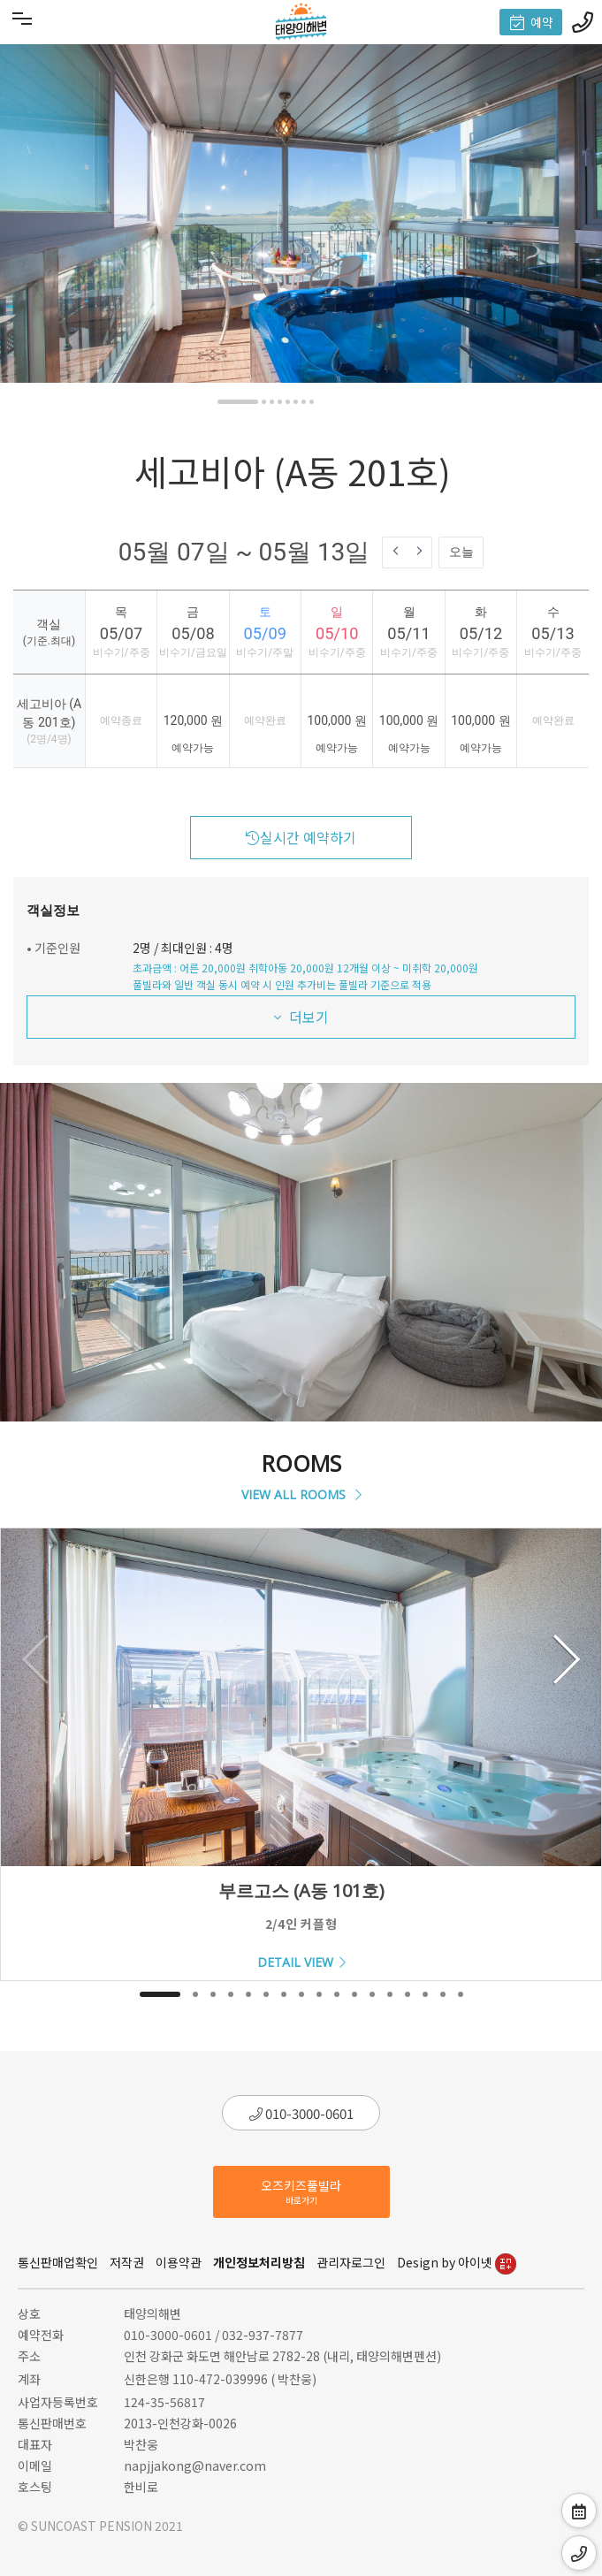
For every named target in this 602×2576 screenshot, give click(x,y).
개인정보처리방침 (259, 2262)
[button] (237, 402)
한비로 (141, 2487)
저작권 (127, 2262)
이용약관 (179, 2262)
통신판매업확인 (58, 2262)
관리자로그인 (350, 2262)
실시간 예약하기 (301, 837)
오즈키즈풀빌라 (301, 2191)
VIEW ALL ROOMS (301, 1494)
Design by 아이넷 (456, 2262)
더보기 (301, 1016)
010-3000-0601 (301, 2113)
